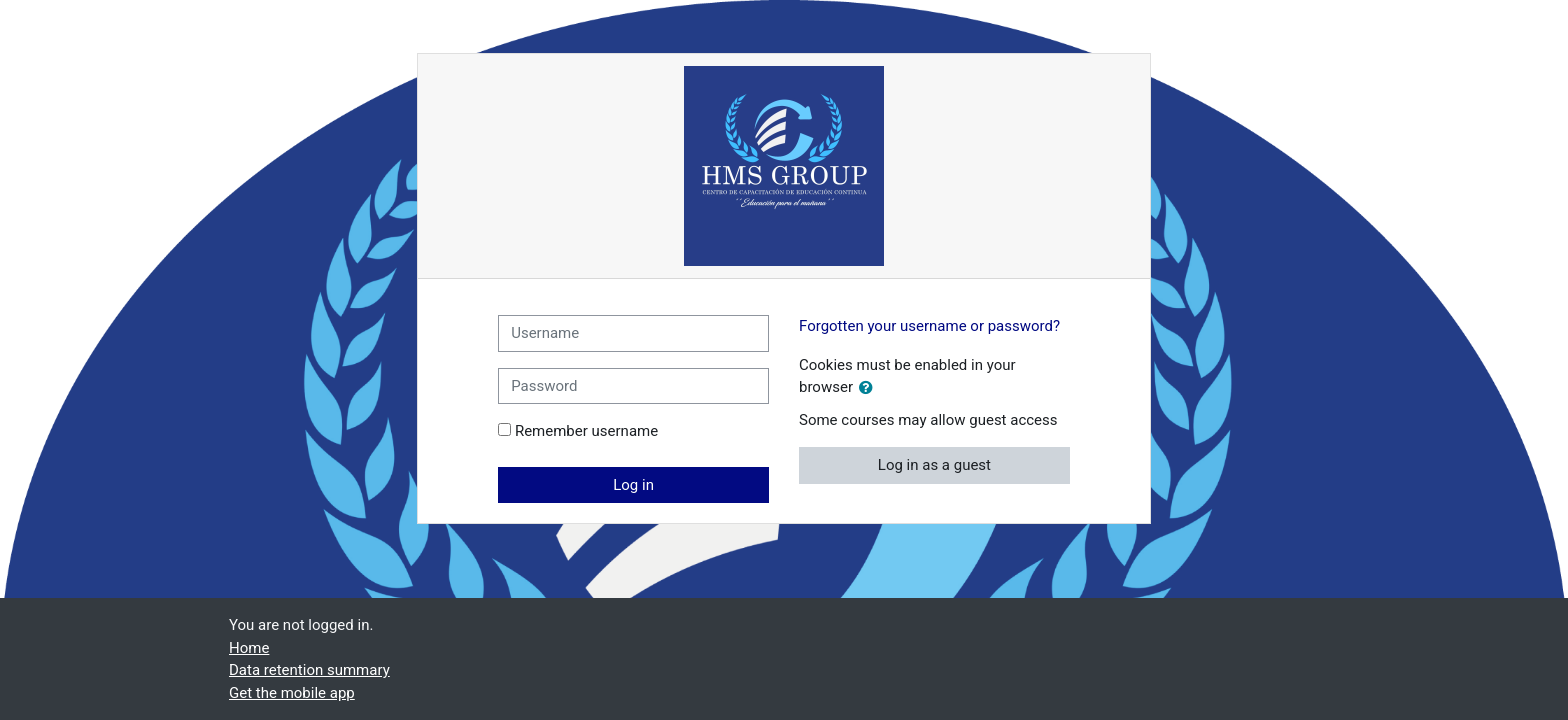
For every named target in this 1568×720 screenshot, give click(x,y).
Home (249, 648)
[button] (870, 388)
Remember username (586, 431)
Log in (633, 485)
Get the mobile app (292, 693)
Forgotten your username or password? (929, 326)
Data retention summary (309, 670)
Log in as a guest (934, 465)
